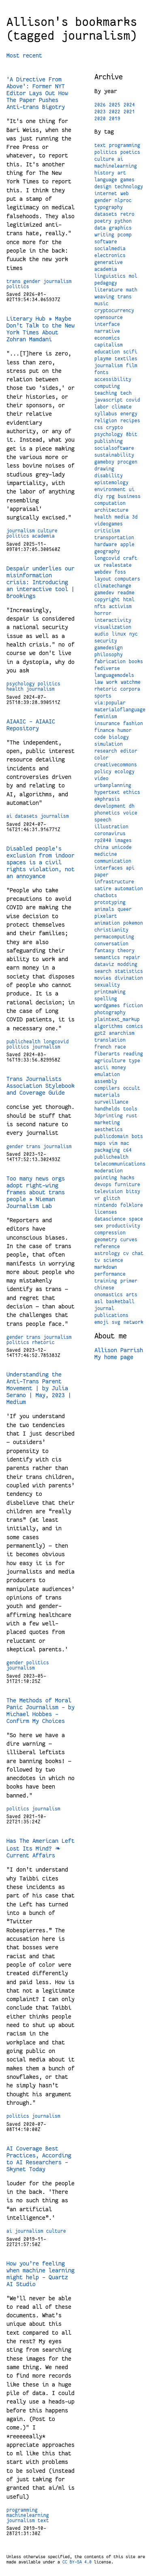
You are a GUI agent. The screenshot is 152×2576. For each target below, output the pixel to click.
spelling (105, 998)
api (130, 868)
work (112, 682)
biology (119, 737)
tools (130, 1108)
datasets (26, 816)
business (129, 496)
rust (131, 1115)
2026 (100, 104)
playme (102, 358)
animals (104, 909)
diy (98, 496)
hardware (105, 544)
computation (110, 503)
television (108, 1191)
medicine (105, 854)
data (100, 227)
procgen (127, 461)
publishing (108, 441)
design (102, 186)
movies (102, 978)
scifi (130, 351)
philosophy (108, 654)
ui (132, 489)
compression (110, 1232)
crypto (114, 427)
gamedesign (108, 647)
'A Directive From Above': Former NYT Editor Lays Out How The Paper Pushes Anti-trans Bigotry (37, 93)
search (102, 971)
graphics (120, 227)
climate (122, 406)
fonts (101, 372)
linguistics (110, 276)
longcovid (56, 1041)
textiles (126, 358)
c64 (127, 1150)
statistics (129, 971)
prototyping (110, 902)
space (136, 1219)
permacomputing (114, 936)
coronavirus (110, 833)
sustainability (114, 455)
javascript (108, 400)
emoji (101, 1322)
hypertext (107, 792)
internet (105, 193)
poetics (130, 152)
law (98, 682)
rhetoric (43, 1342)
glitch (111, 1198)
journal (104, 1308)
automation (129, 888)
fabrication (110, 661)
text (43, 2520)
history (104, 172)
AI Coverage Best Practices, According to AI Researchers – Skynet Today (38, 2158)
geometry (105, 1239)
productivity (123, 1225)
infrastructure (114, 881)
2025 (114, 104)
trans (13, 281)
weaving (104, 296)
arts (131, 1294)
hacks (127, 1177)
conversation (111, 943)
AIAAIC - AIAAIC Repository (30, 725)
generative (108, 262)
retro (127, 214)
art (122, 172)
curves (128, 1239)
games (127, 179)
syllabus (105, 413)
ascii (101, 1067)
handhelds (107, 1108)
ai (9, 816)
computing (107, 386)
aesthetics (108, 1129)
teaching (105, 393)
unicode (122, 847)
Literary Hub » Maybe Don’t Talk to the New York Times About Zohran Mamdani (40, 328)
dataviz (104, 964)
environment (110, 489)
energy (128, 413)
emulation (107, 1074)
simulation (108, 744)
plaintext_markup (117, 1019)
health (15, 689)
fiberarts (107, 1053)
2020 (100, 118)
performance (110, 1274)
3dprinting (108, 1115)
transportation (114, 537)
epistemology (111, 482)
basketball (120, 1301)
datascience (110, 1219)
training (105, 1280)
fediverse (107, 668)
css (98, 427)
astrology (107, 1253)
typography (108, 207)
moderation (108, 1170)
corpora (130, 689)
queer (125, 909)
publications (111, 1315)
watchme (131, 682)
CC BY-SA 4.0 (77, 2561)
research (105, 751)
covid (133, 400)
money (119, 1067)
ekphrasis (107, 799)
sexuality (107, 985)
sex (98, 1225)
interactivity (112, 620)
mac (125, 1143)
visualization (112, 627)
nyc (133, 634)
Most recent (24, 55)
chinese (104, 1287)
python (123, 221)
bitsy (133, 1191)
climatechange (112, 585)
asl (98, 1301)
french (102, 1046)
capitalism (108, 344)
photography (110, 1012)
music (101, 303)
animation (107, 923)
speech (102, 819)
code (100, 737)
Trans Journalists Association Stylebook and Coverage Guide (40, 1086)
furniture (127, 1184)
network (133, 1322)
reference (107, 1246)
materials (107, 1095)
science (113, 1260)
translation (110, 1040)
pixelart (105, 916)
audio (101, 634)
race (120, 1046)
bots (137, 1136)
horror (102, 613)
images (123, 840)
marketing (107, 1122)
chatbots (105, 895)
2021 (129, 111)
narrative (107, 331)
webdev (102, 572)
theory (126, 950)
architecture (111, 510)
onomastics (108, 1294)
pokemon (133, 923)
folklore (131, 1205)
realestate (117, 565)
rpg (110, 496)
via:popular (110, 702)
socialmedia (110, 248)
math (131, 289)
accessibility (112, 379)
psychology (20, 683)
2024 (129, 104)
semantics (107, 957)
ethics (131, 792)
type (134, 1060)
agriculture (110, 1060)
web (124, 193)
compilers (107, 1088)
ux (97, 565)
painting (105, 1177)
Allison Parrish (118, 1350)
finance (104, 730)
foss (120, 572)
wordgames (107, 1005)
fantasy (104, 950)
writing (104, 234)
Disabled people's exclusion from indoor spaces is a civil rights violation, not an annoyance (40, 862)
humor (125, 730)
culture (48, 530)
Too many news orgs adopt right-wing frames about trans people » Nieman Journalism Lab (35, 1192)
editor (128, 751)
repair (131, 957)
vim (113, 1143)
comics (134, 1026)
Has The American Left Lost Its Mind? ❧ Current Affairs (40, 1848)
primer (128, 1280)
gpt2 (100, 1033)
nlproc (123, 200)
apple (127, 544)
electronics (110, 255)
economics (107, 338)
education (107, 351)
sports (102, 695)
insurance (107, 723)
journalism (57, 281)
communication (112, 861)
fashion (133, 723)
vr (97, 1198)
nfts (100, 606)
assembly (105, 1081)
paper (101, 874)
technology (129, 186)
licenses (105, 1212)
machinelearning (27, 2515)
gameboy (104, 461)
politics (17, 286)
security (105, 640)
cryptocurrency (114, 310)
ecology (125, 771)
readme (126, 592)
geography (107, 551)
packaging (107, 1150)
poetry (102, 221)
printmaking (110, 991)
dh (132, 806)
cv (126, 1253)
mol (133, 276)
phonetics (107, 812)
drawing (104, 468)
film (131, 365)
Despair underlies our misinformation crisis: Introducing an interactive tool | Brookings (40, 582)
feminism (105, 716)
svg (116, 1322)
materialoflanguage (120, 709)
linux (119, 634)
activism (120, 606)
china (101, 847)
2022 (114, 111)
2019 (114, 118)
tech (126, 393)
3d (135, 517)
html (129, 599)
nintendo (105, 1205)
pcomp (125, 234)
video (101, 778)
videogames (108, 523)
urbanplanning (112, 785)
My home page (113, 1357)
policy (102, 771)
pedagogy (105, 283)
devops (102, 1184)
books (136, 661)
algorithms (108, 1026)
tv (97, 1260)
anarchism (122, 1033)
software (105, 241)
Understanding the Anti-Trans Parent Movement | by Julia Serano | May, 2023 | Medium (38, 1388)
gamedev (104, 592)
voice (130, 812)
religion (105, 420)
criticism (107, 530)
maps (100, 1143)
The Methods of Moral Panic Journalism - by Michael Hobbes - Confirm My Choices (40, 1710)
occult (131, 1088)
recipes (130, 420)
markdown (105, 1267)
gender (32, 281)
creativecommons (115, 764)
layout (102, 578)
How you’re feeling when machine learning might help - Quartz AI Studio (40, 2273)
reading (133, 1053)
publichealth (23, 1041)
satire (102, 888)
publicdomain (111, 1136)
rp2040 (102, 840)
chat (137, 1253)
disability (108, 475)
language (105, 179)
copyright (107, 599)
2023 (100, 111)
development (110, 806)
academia (43, 536)
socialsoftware (114, 448)
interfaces (108, 868)
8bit (131, 434)
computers (127, 578)
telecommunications (120, 1163)
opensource (108, 317)
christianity (111, 929)
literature (108, 289)
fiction (133, 1005)
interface (107, 324)
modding (127, 964)
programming (22, 2510)
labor (101, 406)
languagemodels (114, 675)
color (101, 757)
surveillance (111, 1102)
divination (129, 978)
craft (130, 558)
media (122, 517)
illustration (111, 826)
